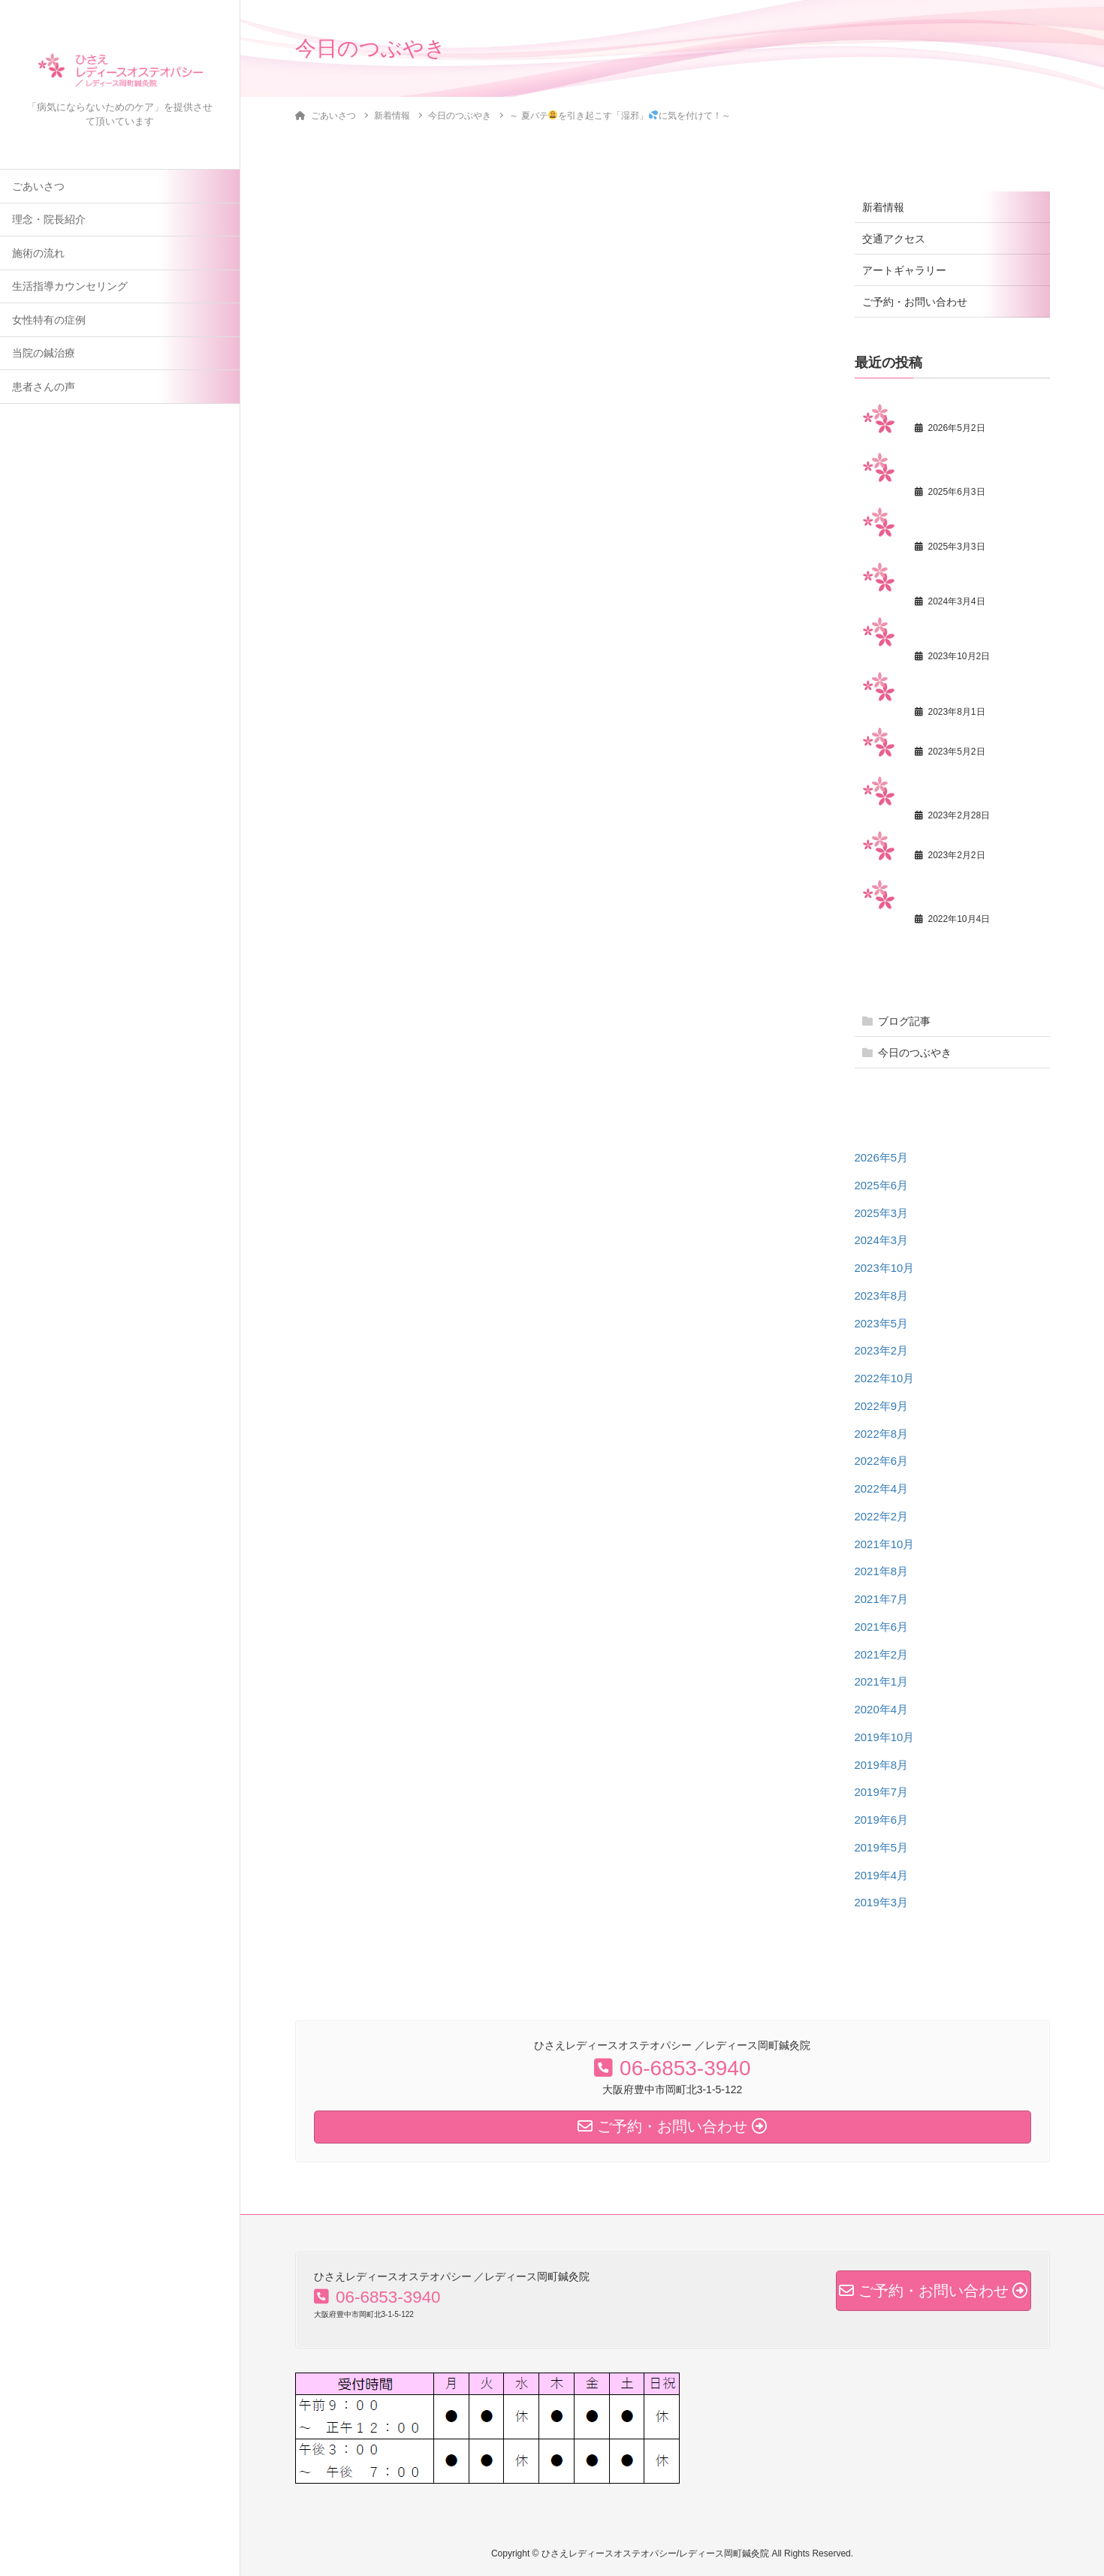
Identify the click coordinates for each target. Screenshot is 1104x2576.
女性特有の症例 (49, 322)
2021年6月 (882, 1626)
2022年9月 (882, 1405)
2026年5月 (882, 1157)
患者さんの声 (43, 389)
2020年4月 (882, 1709)
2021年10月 (885, 1544)
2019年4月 (882, 1875)
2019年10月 (885, 1737)
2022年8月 (882, 1433)
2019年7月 (882, 1791)
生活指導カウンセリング (70, 288)
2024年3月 (882, 1240)
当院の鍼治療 (43, 355)
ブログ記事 (904, 1021)
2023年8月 (882, 1295)
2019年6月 (882, 1819)
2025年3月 (882, 1213)
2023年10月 (885, 1267)
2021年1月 (882, 1681)
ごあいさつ (38, 188)
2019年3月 (882, 1902)
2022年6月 (882, 1460)
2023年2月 (882, 1350)
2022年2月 (882, 1516)
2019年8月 (882, 1764)
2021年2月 (882, 1654)
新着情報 (883, 207)
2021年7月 (882, 1598)
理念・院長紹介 (49, 221)
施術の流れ (38, 255)
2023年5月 (882, 1323)
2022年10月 (885, 1378)
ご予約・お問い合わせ (914, 302)
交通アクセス (893, 239)
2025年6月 (882, 1185)
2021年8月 (882, 1571)
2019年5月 (882, 1847)
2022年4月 (882, 1488)
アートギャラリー (904, 270)
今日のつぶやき (915, 1053)
